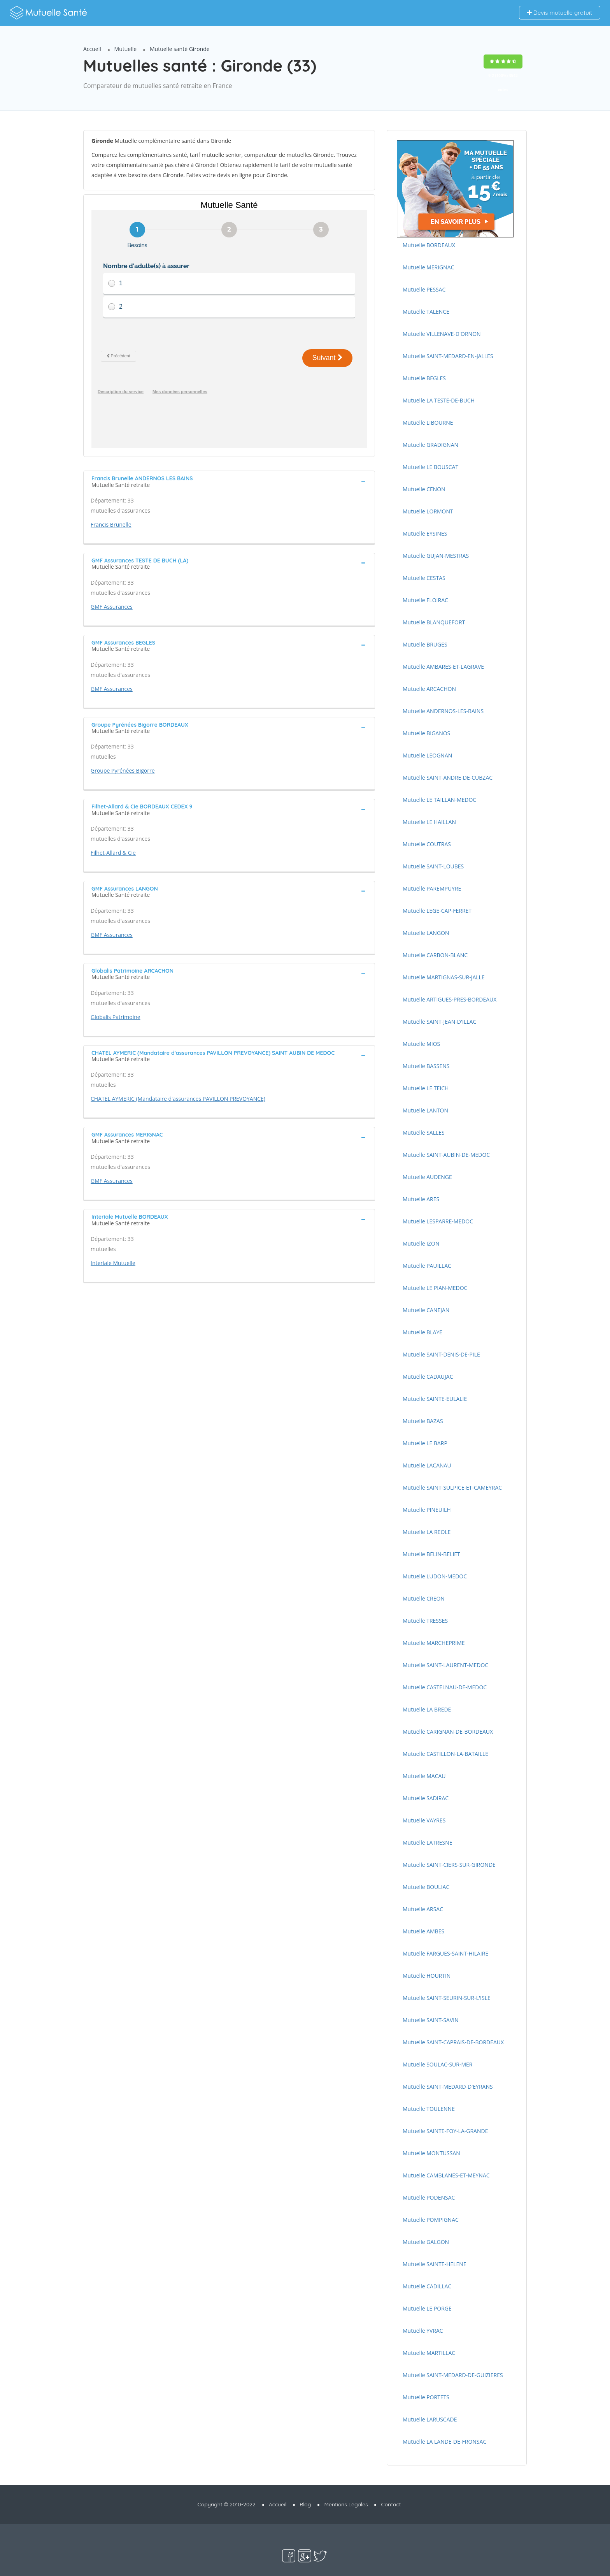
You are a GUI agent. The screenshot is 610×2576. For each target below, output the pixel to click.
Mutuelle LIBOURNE (428, 422)
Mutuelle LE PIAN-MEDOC (435, 1288)
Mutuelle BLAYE (422, 1332)
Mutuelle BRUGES (425, 644)
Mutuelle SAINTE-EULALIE (435, 1398)
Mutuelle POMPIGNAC (431, 2219)
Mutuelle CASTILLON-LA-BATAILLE (445, 1753)
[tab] (229, 455)
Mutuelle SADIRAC (426, 1798)
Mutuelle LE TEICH (426, 1088)
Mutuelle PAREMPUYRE (432, 888)
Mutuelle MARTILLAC (429, 2352)
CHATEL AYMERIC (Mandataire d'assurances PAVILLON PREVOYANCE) (178, 1073)
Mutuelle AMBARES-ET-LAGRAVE (443, 666)
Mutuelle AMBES (423, 1931)
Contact (391, 2504)
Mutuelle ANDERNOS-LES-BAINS (443, 711)
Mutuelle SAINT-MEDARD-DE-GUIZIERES (453, 2375)
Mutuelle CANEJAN (426, 1310)
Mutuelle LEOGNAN (427, 755)
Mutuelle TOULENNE (429, 2108)
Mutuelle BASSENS (426, 1066)
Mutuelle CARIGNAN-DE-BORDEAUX (448, 1731)
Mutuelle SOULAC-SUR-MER (437, 2064)
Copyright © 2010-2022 (227, 2504)
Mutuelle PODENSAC (429, 2197)
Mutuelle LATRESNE (427, 1842)
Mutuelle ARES (421, 1199)
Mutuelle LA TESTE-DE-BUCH (439, 400)
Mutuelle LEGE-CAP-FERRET (437, 910)
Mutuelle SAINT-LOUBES (433, 866)
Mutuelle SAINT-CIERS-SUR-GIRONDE (449, 1864)
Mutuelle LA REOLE (426, 1532)
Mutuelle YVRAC (423, 2330)
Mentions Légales (346, 2504)
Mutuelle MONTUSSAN (431, 2153)
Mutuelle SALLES (424, 1132)
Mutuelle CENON (424, 489)
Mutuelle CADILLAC (427, 2286)
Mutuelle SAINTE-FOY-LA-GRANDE (445, 2131)
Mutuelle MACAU (424, 1776)
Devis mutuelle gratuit (559, 12)
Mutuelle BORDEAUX (429, 245)
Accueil (92, 49)
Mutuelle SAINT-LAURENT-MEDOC (445, 1665)
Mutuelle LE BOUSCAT (430, 467)
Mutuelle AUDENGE (427, 1177)
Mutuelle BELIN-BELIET (431, 1554)
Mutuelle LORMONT (428, 511)
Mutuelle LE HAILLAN (429, 822)
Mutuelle (125, 49)
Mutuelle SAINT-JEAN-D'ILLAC (439, 1021)
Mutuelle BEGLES (424, 378)
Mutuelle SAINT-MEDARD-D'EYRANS (448, 2086)
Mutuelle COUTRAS (427, 844)
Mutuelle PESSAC (424, 289)
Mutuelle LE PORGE (427, 2308)
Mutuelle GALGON (426, 2242)
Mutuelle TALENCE (426, 311)
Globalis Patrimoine (115, 991)
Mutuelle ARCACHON (429, 688)
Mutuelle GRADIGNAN (430, 444)
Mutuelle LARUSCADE (430, 2419)
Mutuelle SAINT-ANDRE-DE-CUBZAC (448, 777)
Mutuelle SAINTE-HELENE (434, 2264)
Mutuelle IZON (421, 1243)
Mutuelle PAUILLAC (427, 1265)
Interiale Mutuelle (113, 1237)
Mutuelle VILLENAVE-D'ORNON (442, 333)
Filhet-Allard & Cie (113, 827)
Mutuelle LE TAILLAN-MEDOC (439, 799)
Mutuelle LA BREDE (427, 1709)
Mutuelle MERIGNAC (428, 267)
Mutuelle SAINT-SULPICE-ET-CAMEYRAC (452, 1487)
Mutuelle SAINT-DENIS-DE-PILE (441, 1354)
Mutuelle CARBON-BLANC (435, 955)
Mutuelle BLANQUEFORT (434, 622)
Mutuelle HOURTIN (426, 1975)
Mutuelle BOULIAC (426, 1887)
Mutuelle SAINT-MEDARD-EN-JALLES (448, 356)
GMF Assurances (112, 581)
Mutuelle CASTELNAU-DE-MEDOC (445, 1687)
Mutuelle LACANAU (427, 1465)
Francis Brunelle (111, 499)
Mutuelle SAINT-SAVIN (431, 2020)
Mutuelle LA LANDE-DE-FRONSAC (444, 2441)
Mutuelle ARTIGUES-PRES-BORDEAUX (449, 999)
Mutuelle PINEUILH (427, 1509)
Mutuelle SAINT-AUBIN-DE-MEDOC (446, 1154)
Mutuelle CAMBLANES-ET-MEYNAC (446, 2175)
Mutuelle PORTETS (426, 2397)
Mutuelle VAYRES (424, 1820)
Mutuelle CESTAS (424, 578)
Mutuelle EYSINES (425, 533)
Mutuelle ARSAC (423, 1909)
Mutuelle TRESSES (425, 1620)
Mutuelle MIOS (421, 1043)
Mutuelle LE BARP (425, 1443)
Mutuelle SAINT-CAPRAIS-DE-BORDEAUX (453, 2042)
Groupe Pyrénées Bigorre (123, 745)
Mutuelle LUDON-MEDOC (435, 1576)
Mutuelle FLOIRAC (425, 600)
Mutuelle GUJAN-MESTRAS (436, 555)
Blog (305, 2504)
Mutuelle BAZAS (423, 1421)
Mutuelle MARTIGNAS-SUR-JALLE (444, 977)
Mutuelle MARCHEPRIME (434, 1642)
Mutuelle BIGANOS (426, 733)
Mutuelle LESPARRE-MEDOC (438, 1221)
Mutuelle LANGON (426, 933)
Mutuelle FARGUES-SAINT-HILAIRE (445, 1953)
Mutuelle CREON (424, 1598)
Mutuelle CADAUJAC (428, 1376)
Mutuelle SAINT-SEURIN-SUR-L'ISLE (447, 1997)
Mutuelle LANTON (425, 1110)
